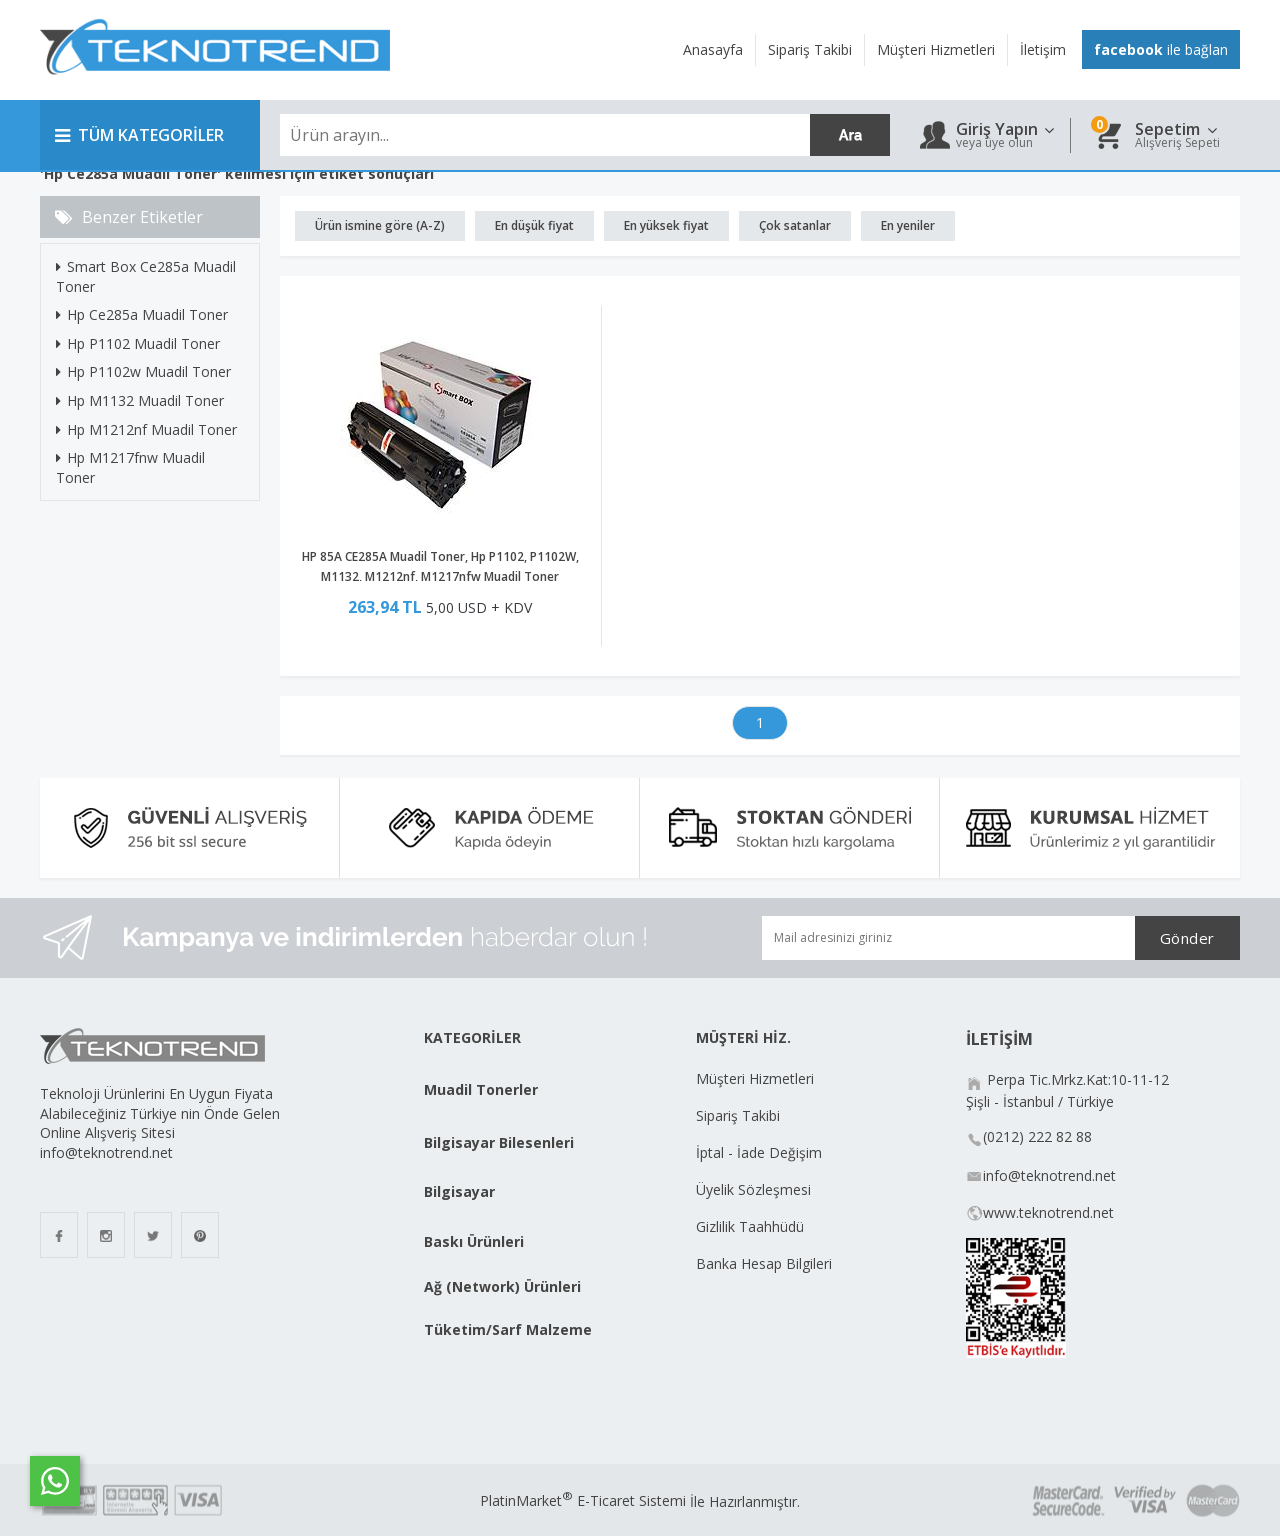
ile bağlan (1161, 49)
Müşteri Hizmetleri (755, 1078)
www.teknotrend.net (1048, 1212)
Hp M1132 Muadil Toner (140, 400)
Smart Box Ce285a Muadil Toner (146, 276)
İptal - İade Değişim (761, 1152)
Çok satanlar (795, 225)
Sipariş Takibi (738, 1115)
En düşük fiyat (534, 225)
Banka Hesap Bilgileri (764, 1263)
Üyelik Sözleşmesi (753, 1189)
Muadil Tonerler (481, 1089)
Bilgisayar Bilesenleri (499, 1142)
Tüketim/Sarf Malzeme (508, 1329)
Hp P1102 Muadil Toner (138, 343)
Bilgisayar (459, 1191)
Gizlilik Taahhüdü (750, 1226)
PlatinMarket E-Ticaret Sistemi (583, 1500)
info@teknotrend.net (1049, 1175)
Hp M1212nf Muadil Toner (146, 429)
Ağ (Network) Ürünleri (502, 1286)
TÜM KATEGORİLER (139, 135)
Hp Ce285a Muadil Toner (142, 314)
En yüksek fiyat (666, 225)
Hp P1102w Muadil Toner (143, 371)
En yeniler (908, 225)
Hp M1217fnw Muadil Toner (130, 467)
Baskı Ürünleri (474, 1241)
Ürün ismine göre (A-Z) (380, 225)
